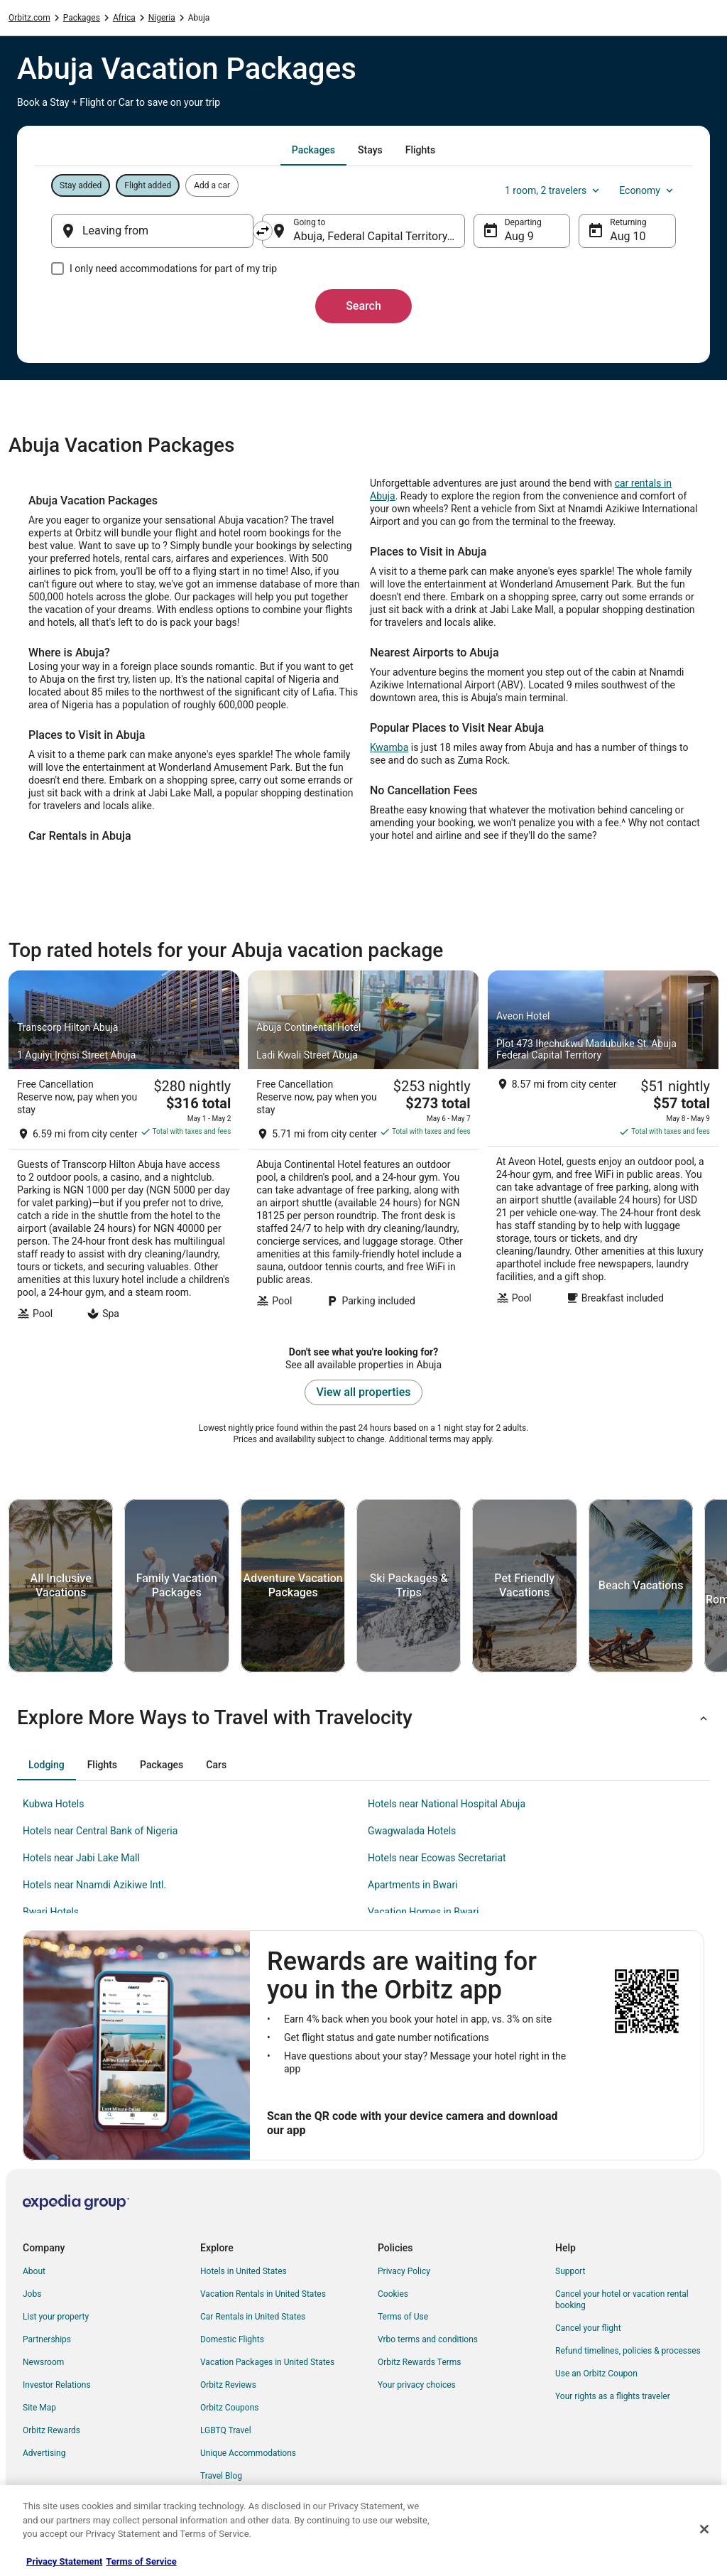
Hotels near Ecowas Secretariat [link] (437, 1857)
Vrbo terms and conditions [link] (428, 2339)
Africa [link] (124, 18)
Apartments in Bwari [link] (413, 1884)
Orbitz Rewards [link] (51, 2430)
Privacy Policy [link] (404, 2271)
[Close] (704, 2529)
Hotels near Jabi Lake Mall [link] (81, 1857)
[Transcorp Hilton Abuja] (124, 1149)
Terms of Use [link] (403, 2317)
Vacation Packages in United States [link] (267, 2362)
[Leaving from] (152, 231)
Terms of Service (141, 2561)
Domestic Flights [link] (232, 2339)
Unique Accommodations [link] (248, 2453)
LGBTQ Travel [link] (225, 2430)
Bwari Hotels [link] (51, 1911)
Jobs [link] (32, 2294)
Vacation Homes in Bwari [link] (423, 1911)
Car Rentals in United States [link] (252, 2317)
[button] (363, 1718)
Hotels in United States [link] (243, 2271)
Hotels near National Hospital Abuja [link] (446, 1803)
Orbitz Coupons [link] (229, 2408)
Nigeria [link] (161, 18)
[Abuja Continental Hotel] (363, 1149)
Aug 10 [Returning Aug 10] (627, 236)
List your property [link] (56, 2317)
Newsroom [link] (43, 2362)
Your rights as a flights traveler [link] (612, 2396)
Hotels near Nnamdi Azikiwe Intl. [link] (94, 1884)
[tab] (313, 150)
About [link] (34, 2271)
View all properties (364, 1392)
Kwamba (389, 747)
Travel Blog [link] (221, 2476)
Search (363, 306)
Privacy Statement (64, 2561)
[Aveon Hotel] (603, 1149)
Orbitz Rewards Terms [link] (419, 2362)
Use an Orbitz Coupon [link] (596, 2374)
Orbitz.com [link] (29, 18)
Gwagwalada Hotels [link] (412, 1830)
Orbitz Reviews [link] (228, 2385)
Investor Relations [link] (57, 2385)
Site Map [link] (39, 2408)
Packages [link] (81, 18)
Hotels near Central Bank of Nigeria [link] (100, 1830)
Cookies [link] (393, 2294)
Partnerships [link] (47, 2339)
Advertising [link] (44, 2453)
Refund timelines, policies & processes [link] (628, 2351)
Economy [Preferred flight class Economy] (647, 190)
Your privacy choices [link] (417, 2385)
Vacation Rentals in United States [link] (263, 2294)
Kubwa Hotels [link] (53, 1803)
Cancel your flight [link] (588, 2328)
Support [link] (570, 2271)
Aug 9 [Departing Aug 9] (519, 236)
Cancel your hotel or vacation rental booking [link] (622, 2299)
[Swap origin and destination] (263, 231)
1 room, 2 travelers (553, 190)
